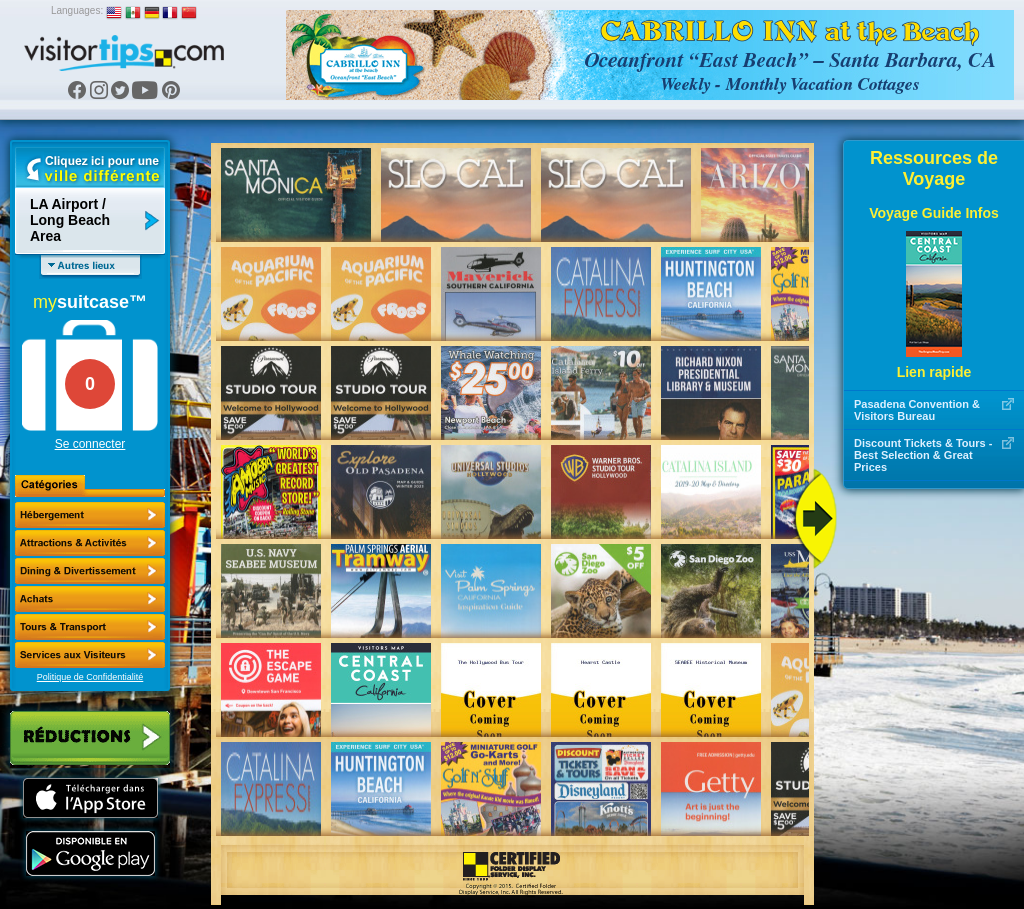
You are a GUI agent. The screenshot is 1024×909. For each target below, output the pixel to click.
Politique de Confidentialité (90, 677)
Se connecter (90, 444)
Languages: (77, 10)
